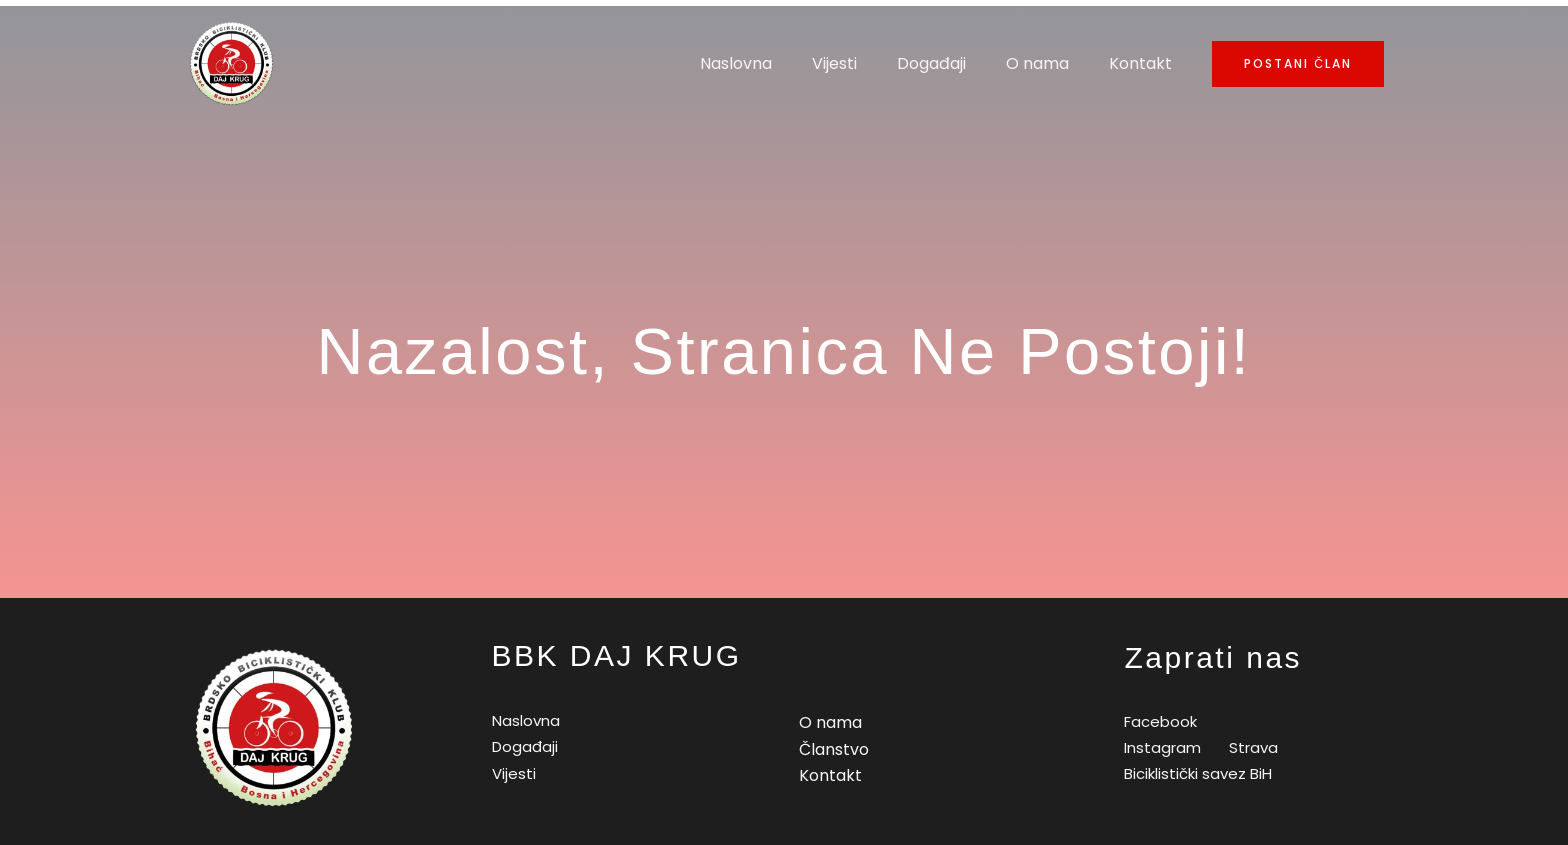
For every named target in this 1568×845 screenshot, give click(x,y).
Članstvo (834, 749)
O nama (1049, 63)
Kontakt (1144, 63)
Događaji (951, 63)
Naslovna (772, 63)
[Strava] (1250, 747)
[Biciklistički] (1195, 773)
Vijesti (862, 63)
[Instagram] (1159, 747)
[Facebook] (1157, 721)
